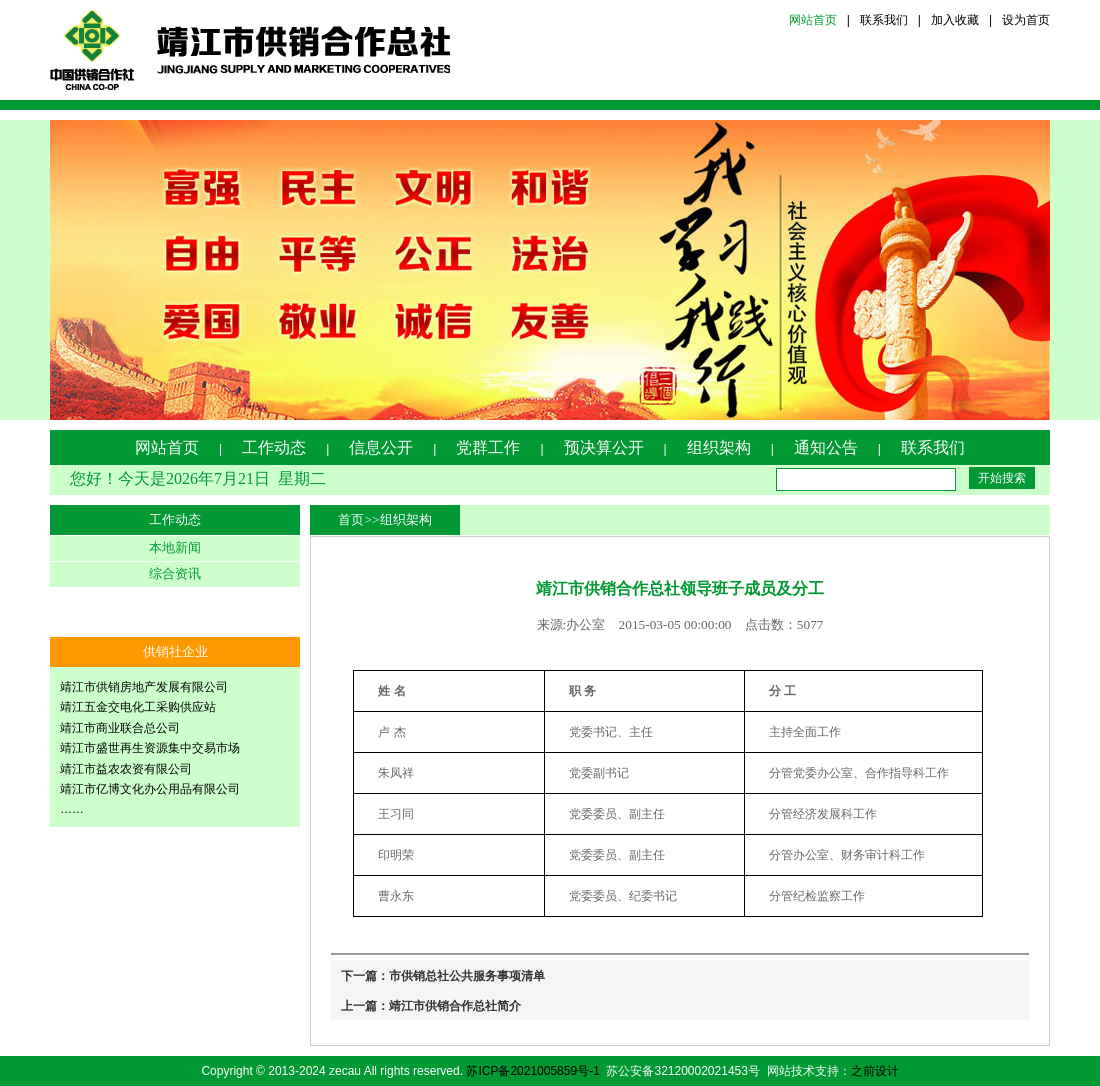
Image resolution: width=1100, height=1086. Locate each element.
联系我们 (884, 20)
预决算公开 (604, 447)
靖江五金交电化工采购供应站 (138, 707)
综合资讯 (175, 573)
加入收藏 (955, 20)
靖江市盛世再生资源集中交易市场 (150, 748)
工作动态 (274, 447)
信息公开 (381, 447)
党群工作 (488, 447)
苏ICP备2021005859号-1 (532, 1071)
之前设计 (875, 1071)
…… (72, 809)
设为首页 (1026, 20)
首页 (351, 519)
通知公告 (826, 447)
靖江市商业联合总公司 (120, 728)
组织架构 (719, 447)
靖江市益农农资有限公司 (126, 769)
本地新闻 (175, 547)
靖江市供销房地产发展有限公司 (144, 687)
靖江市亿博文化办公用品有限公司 (150, 789)
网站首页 (813, 20)
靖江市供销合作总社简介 (455, 1006)
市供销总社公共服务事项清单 (467, 976)
